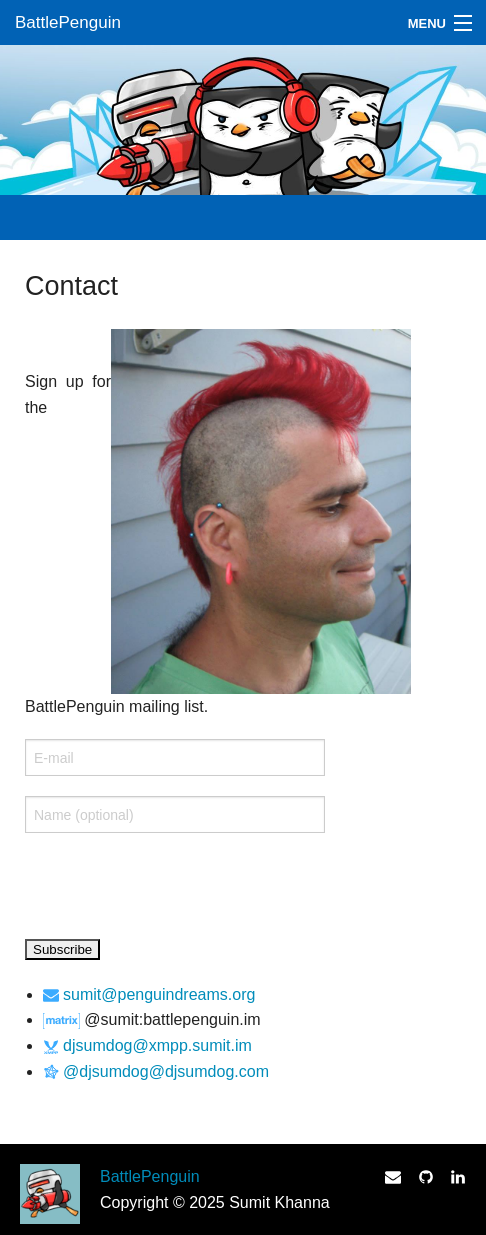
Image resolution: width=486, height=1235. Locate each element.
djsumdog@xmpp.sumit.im (157, 1045)
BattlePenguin (68, 22)
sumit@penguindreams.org (159, 994)
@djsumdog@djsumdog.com (166, 1071)
